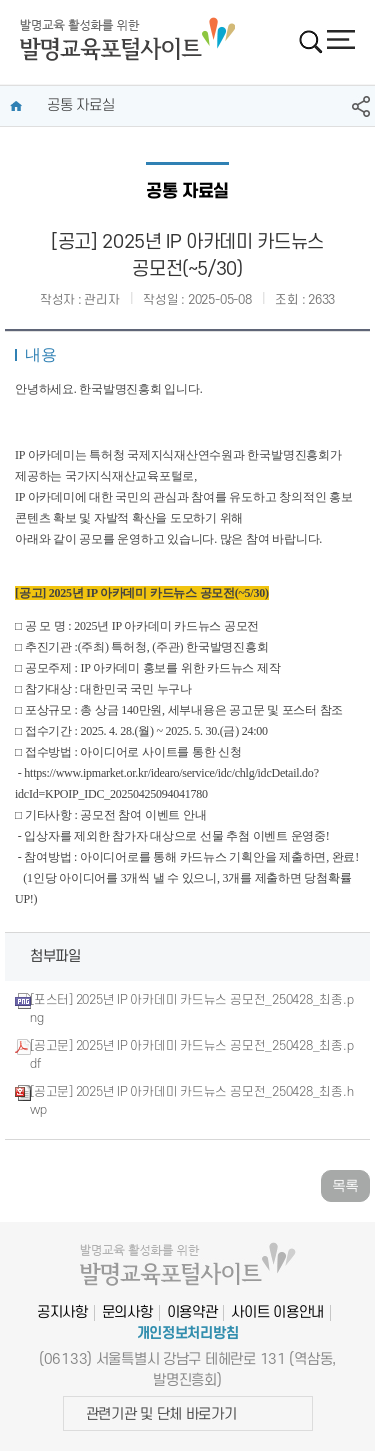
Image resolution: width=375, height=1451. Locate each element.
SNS (361, 106)
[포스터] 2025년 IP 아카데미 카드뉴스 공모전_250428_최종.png (191, 1009)
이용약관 (192, 1312)
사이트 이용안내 (277, 1312)
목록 (345, 1185)
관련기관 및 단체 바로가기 (161, 1414)
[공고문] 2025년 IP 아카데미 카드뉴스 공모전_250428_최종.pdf (191, 1055)
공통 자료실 (80, 105)
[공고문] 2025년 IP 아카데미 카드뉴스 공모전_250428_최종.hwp (191, 1101)
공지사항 (62, 1312)
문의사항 (127, 1312)
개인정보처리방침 (188, 1333)
